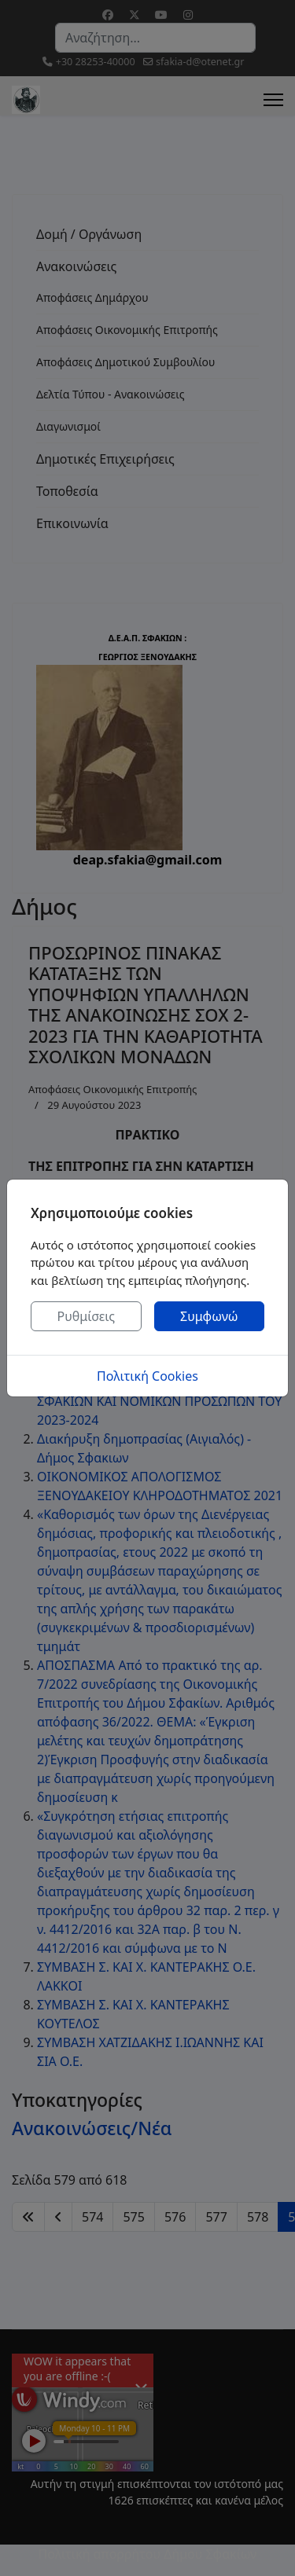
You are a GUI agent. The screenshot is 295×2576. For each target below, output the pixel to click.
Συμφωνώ (209, 1316)
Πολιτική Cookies (147, 1376)
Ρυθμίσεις (86, 1316)
